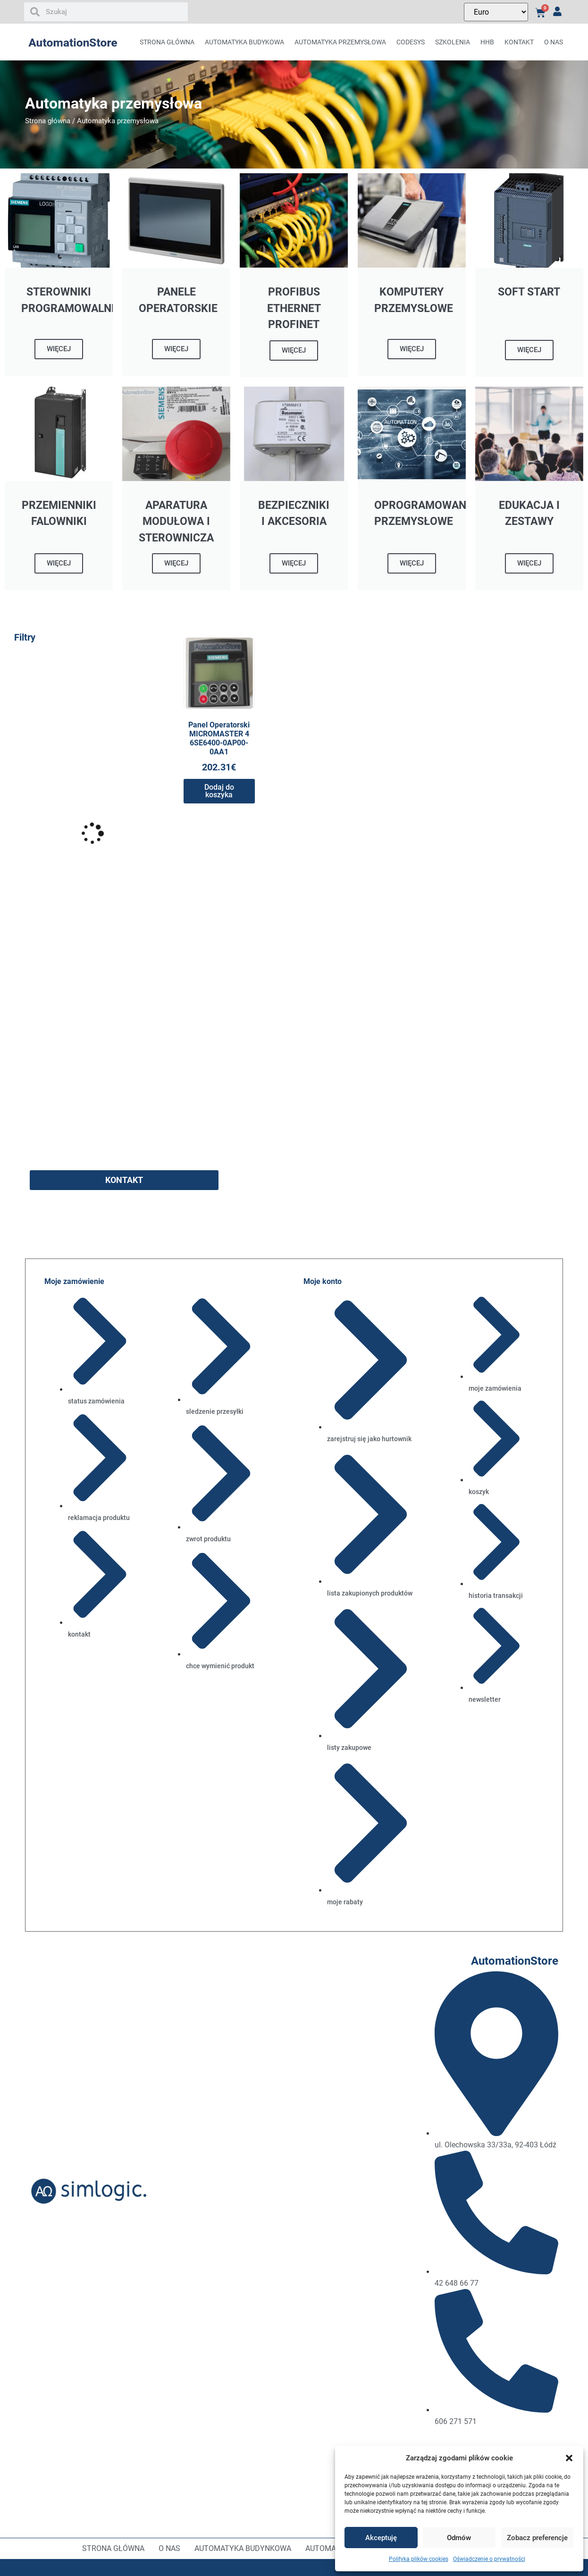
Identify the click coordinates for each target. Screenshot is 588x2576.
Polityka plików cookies (418, 2559)
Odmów (459, 2538)
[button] (569, 2458)
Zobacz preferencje (537, 2538)
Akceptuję (381, 2538)
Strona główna (167, 42)
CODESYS (410, 42)
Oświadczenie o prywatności (489, 2559)
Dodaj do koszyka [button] (219, 791)
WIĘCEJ (59, 349)
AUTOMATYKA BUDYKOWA (244, 42)
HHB (487, 42)
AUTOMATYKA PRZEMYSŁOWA (340, 42)
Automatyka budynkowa (242, 2548)
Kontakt (519, 42)
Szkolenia (452, 42)
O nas (553, 42)
